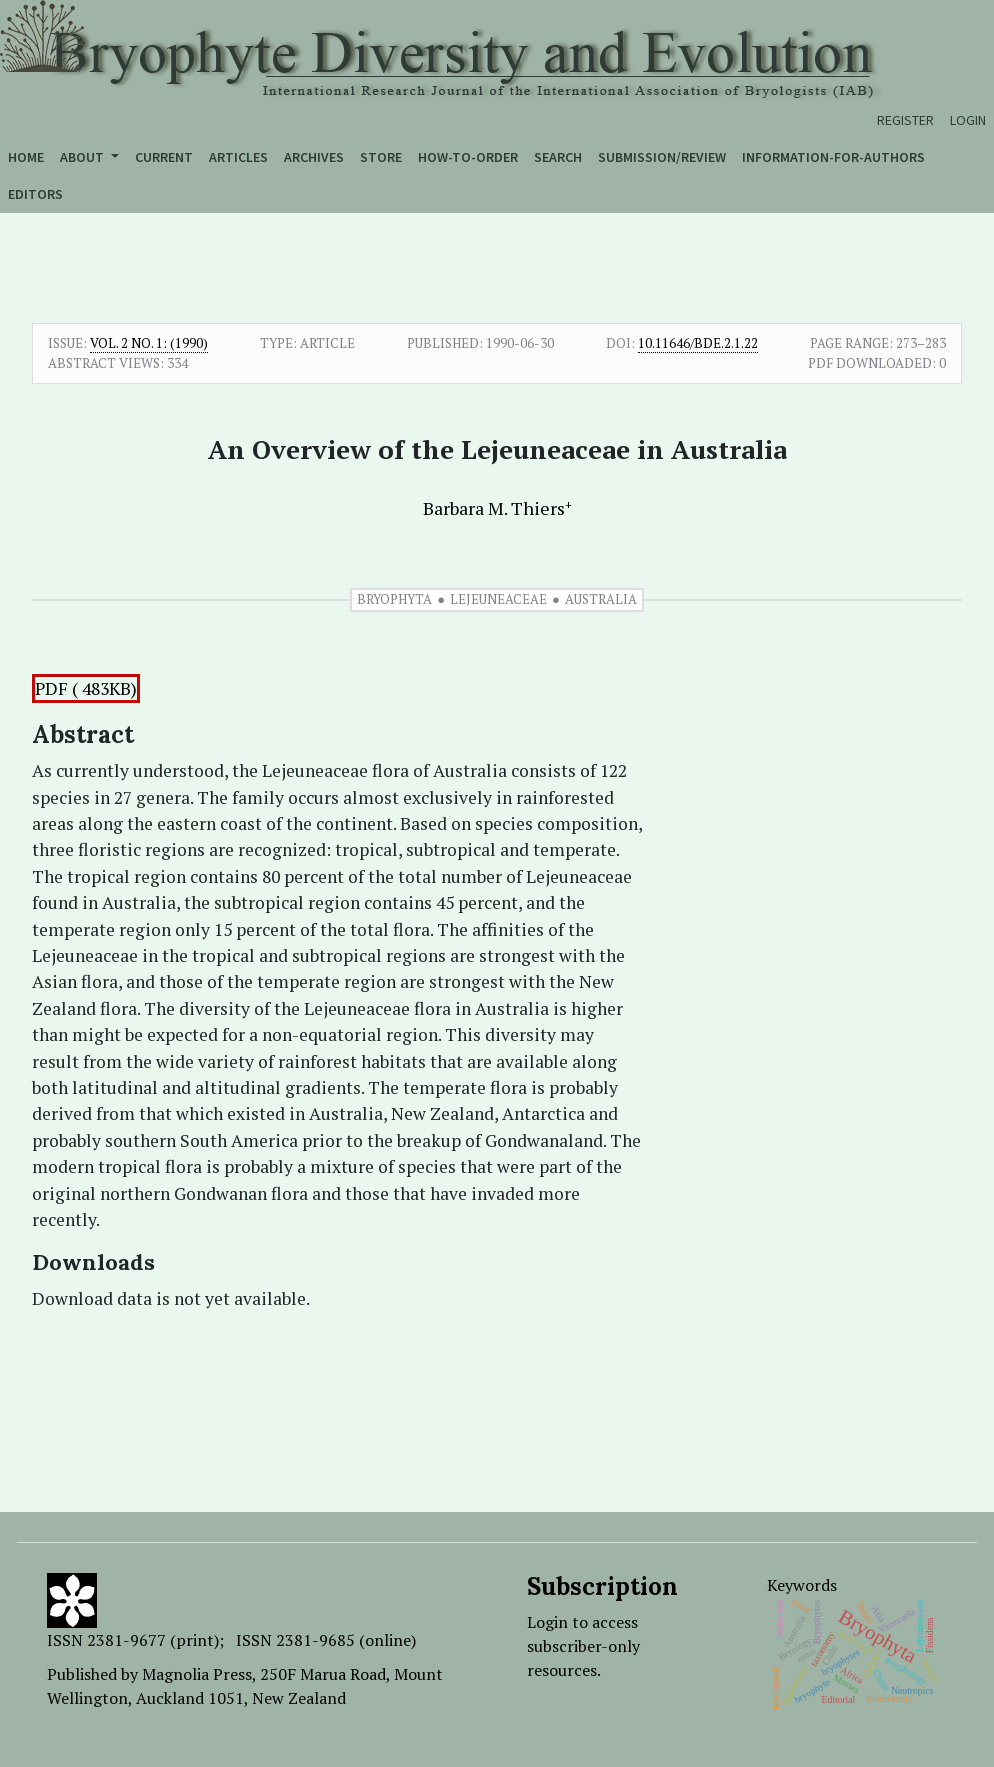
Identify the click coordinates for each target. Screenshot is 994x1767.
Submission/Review (662, 157)
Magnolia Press (197, 1674)
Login (968, 120)
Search (558, 157)
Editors (35, 194)
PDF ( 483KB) (86, 688)
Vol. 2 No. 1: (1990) (149, 343)
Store (381, 157)
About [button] (83, 157)
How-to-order (468, 157)
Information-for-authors (833, 157)
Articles (238, 157)
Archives (314, 157)
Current (164, 157)
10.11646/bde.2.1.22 (698, 343)
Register (905, 120)
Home (26, 157)
